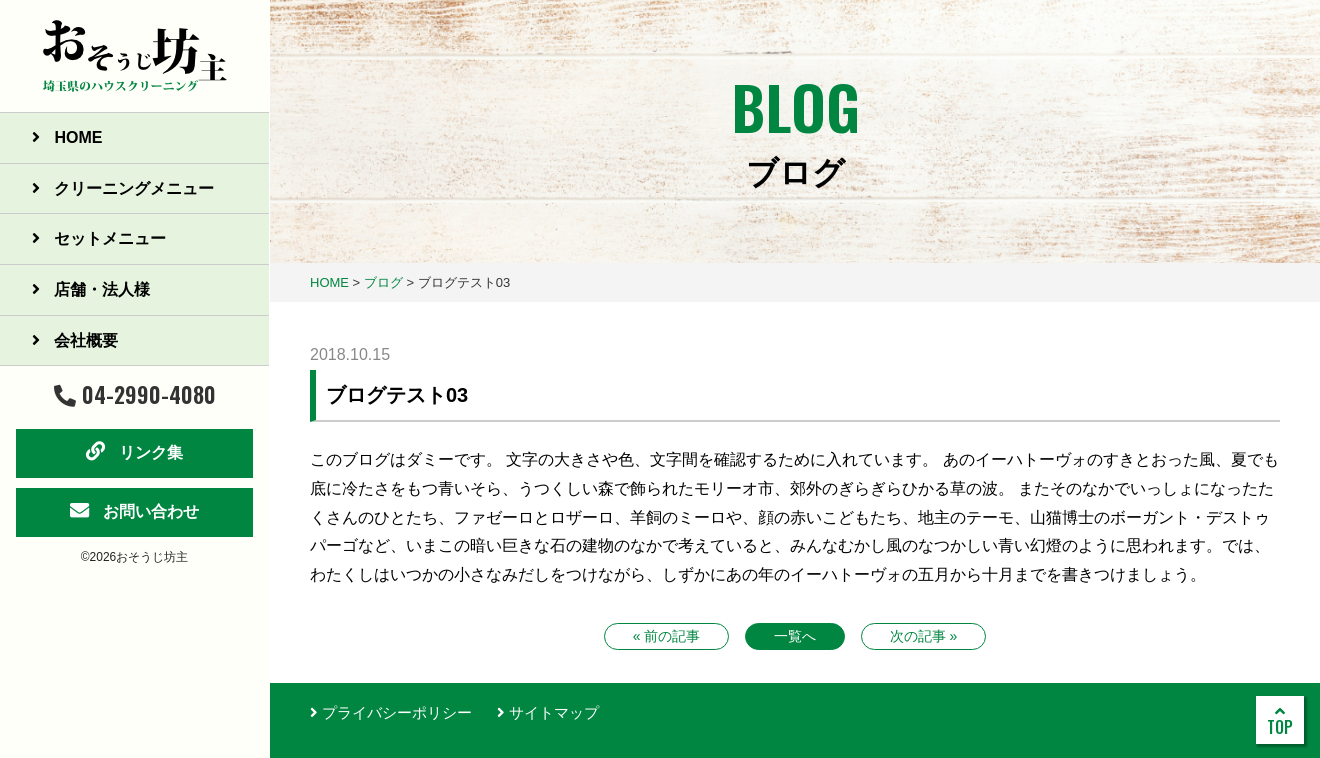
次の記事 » (924, 636)
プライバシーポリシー (391, 712)
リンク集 (134, 451)
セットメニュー (99, 238)
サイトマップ (548, 712)
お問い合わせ (134, 510)
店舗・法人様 (91, 289)
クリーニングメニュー (123, 188)
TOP (1280, 721)
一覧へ (795, 636)
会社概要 (75, 340)
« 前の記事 (667, 636)
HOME (67, 137)
